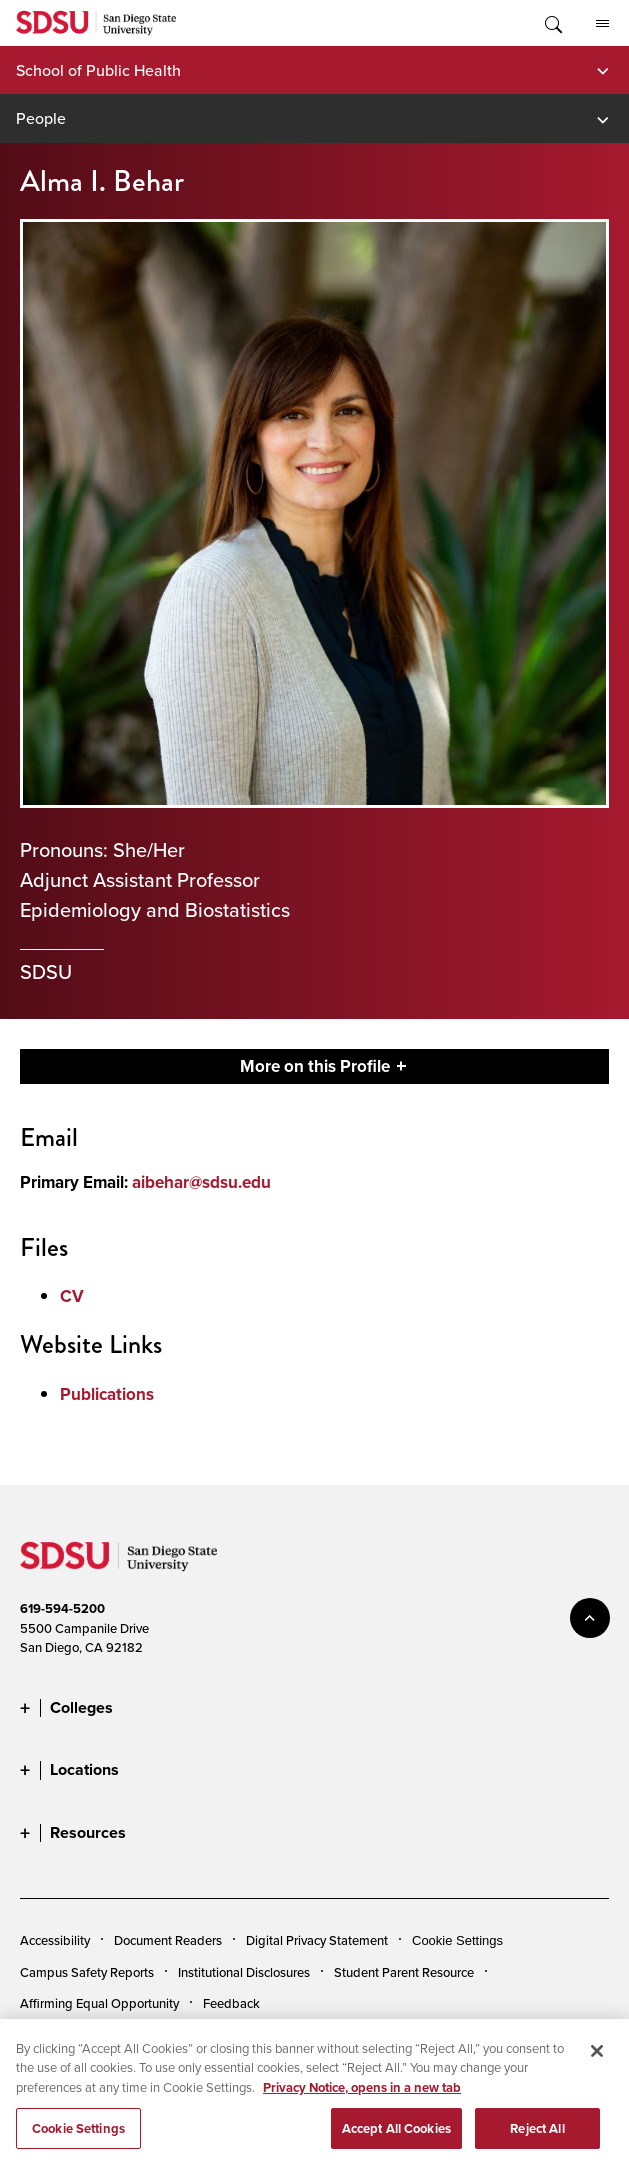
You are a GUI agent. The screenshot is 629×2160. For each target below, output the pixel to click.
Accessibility (55, 1940)
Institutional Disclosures (244, 1972)
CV (72, 1296)
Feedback (231, 2003)
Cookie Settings (457, 1940)
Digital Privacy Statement (317, 1940)
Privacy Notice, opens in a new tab (362, 2097)
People (41, 118)
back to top (590, 1618)
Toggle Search (552, 23)
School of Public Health (98, 70)
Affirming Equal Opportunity (99, 2003)
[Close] (597, 2061)
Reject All (537, 2138)
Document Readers (168, 1940)
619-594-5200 (62, 1608)
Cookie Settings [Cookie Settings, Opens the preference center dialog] (78, 2138)
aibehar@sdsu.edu (201, 1182)
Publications (107, 1394)
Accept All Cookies (396, 2138)
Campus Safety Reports (87, 1972)
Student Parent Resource (404, 1972)
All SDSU (602, 24)
